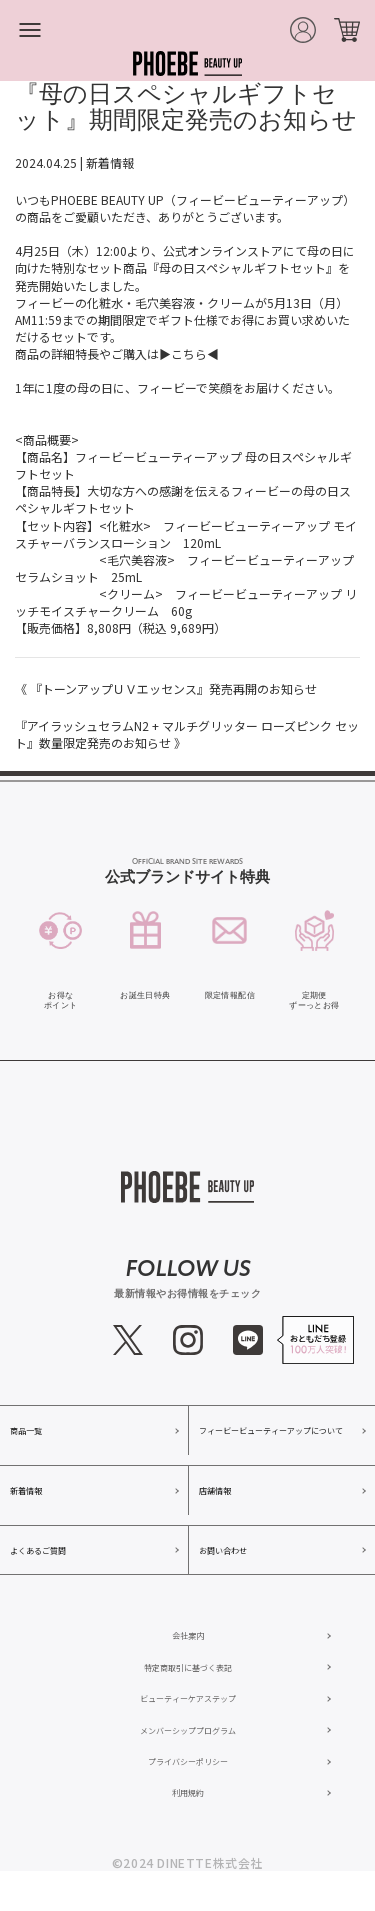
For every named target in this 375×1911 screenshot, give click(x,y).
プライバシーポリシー (188, 1761)
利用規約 (188, 1792)
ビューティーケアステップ (188, 1698)
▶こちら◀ (189, 353)
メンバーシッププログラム (188, 1730)
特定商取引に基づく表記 (188, 1667)
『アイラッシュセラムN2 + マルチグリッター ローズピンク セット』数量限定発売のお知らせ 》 (187, 734)
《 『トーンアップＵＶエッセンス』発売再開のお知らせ (166, 688)
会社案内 (188, 1635)
